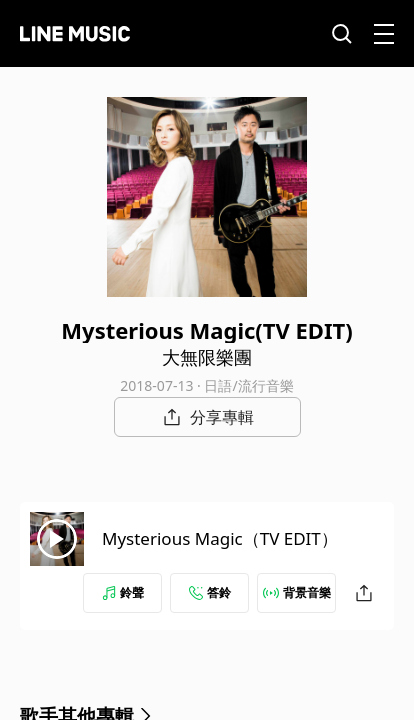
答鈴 (210, 592)
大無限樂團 (207, 357)
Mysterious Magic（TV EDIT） (220, 538)
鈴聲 (123, 592)
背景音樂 (297, 592)
